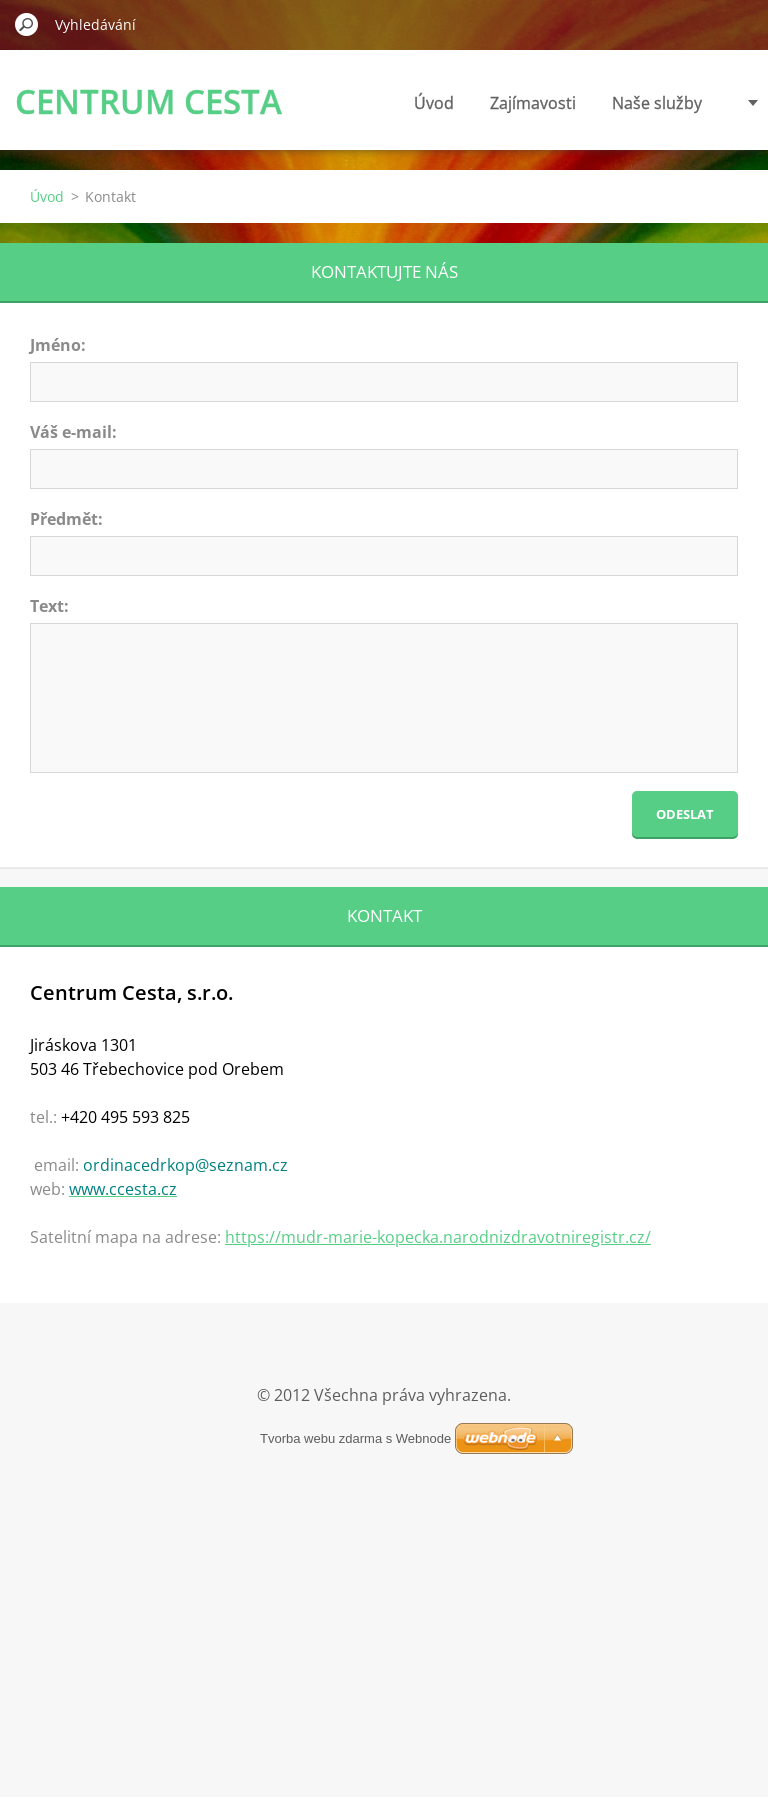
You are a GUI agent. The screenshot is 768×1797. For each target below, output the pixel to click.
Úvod (357, 103)
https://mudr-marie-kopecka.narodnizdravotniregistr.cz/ (438, 1237)
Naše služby (580, 103)
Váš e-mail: (73, 432)
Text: (49, 606)
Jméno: (58, 345)
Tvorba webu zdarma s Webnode (355, 1438)
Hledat (27, 24)
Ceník (681, 103)
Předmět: (66, 519)
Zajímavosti (456, 103)
